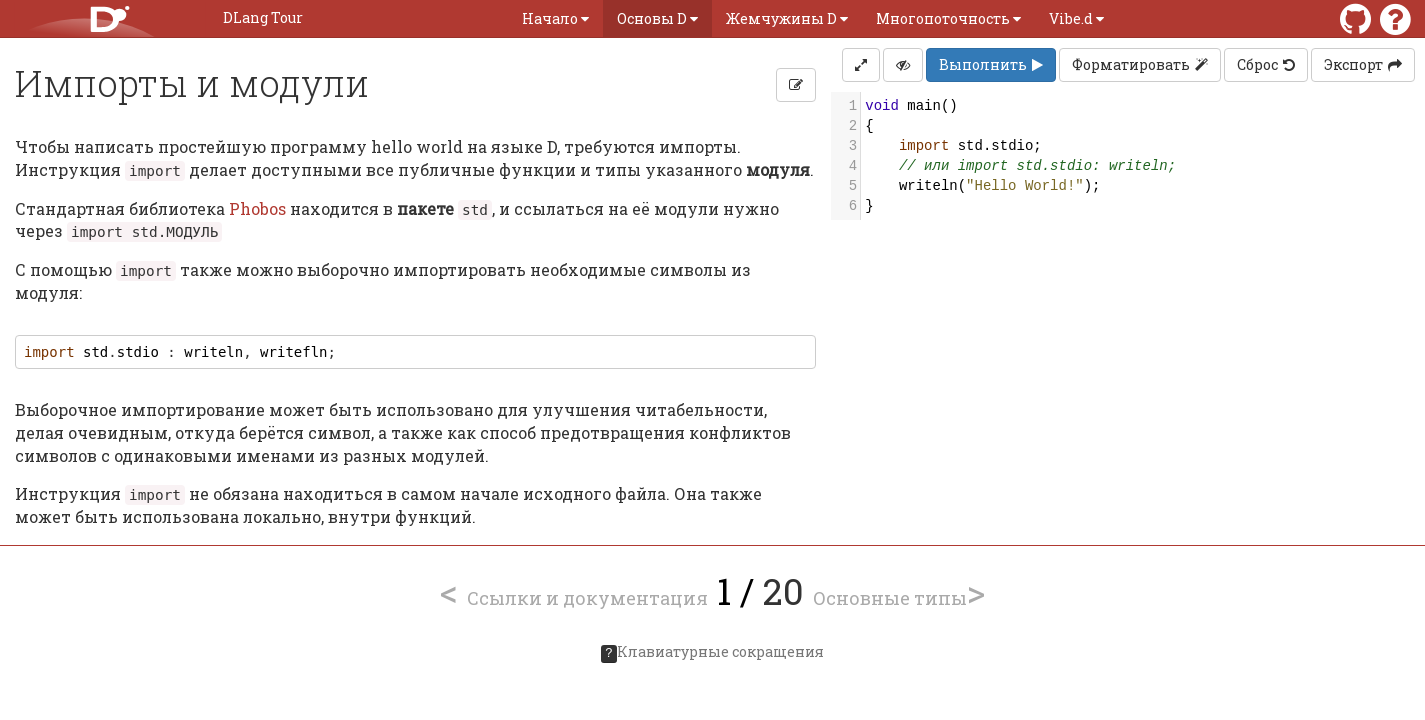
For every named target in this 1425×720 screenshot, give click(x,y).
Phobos (257, 208)
